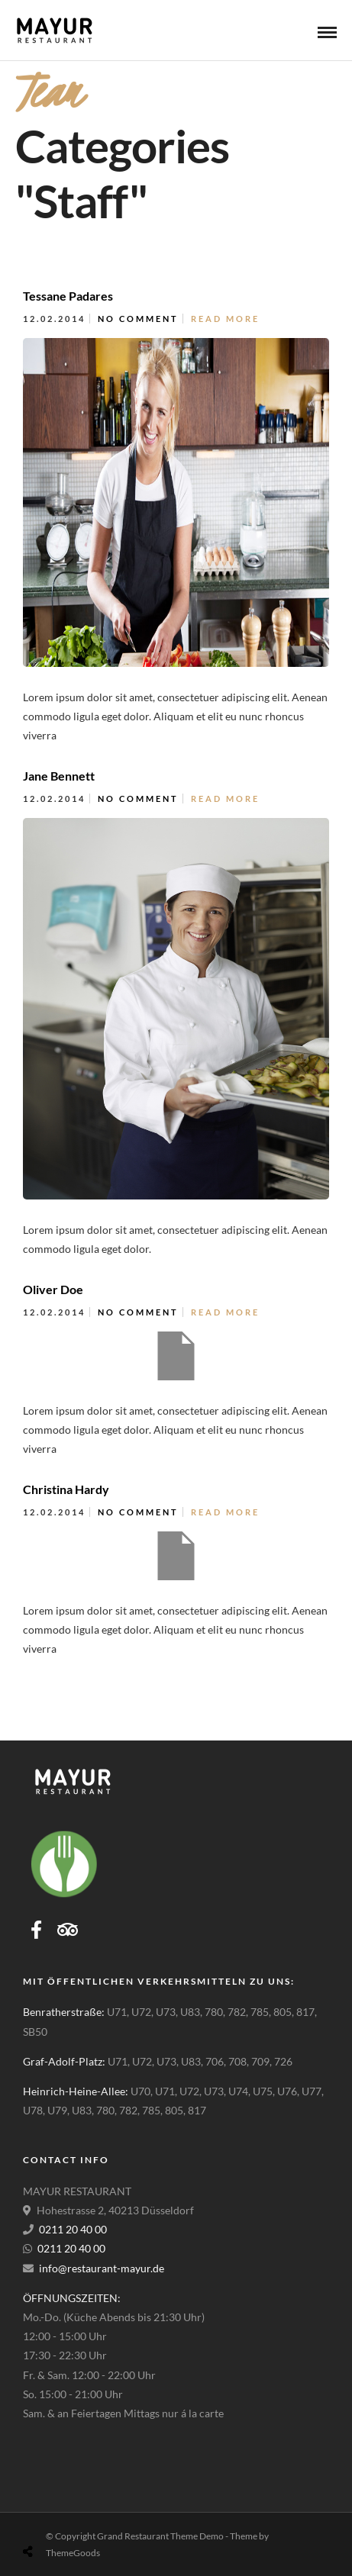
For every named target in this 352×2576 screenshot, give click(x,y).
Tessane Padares (68, 295)
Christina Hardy (66, 1489)
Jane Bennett (59, 775)
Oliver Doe (53, 1289)
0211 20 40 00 (73, 2229)
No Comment (138, 319)
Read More (225, 319)
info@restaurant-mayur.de (101, 2268)
